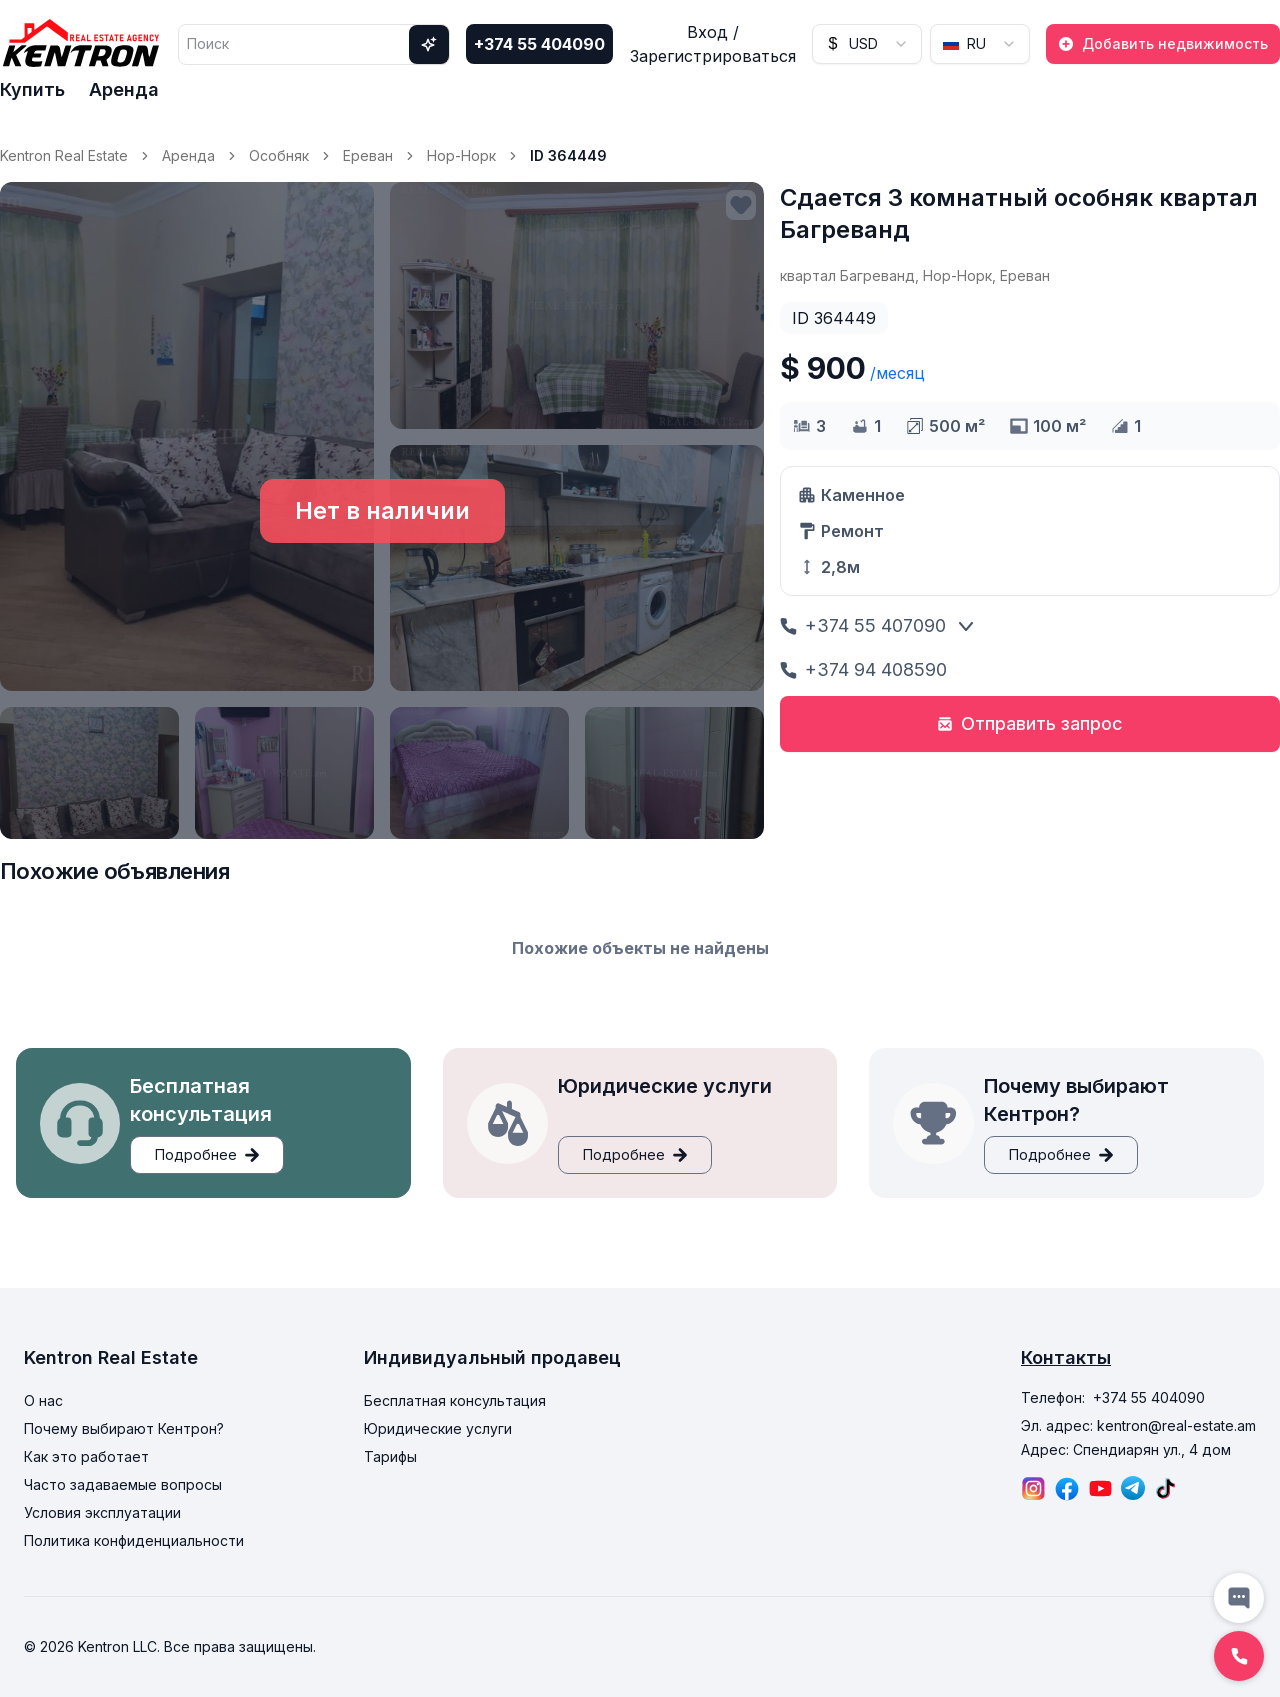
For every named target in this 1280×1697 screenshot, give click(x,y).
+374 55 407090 (863, 625)
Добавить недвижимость (1163, 43)
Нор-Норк (461, 155)
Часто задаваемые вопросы (123, 1484)
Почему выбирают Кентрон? (124, 1428)
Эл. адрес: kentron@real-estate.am (1138, 1425)
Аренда (124, 89)
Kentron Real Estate (64, 155)
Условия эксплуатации (102, 1512)
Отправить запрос (1030, 723)
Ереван (368, 155)
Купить (32, 89)
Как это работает (86, 1456)
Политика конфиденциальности (134, 1540)
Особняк (279, 155)
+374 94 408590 (863, 669)
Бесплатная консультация (455, 1400)
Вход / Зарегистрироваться (713, 44)
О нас (43, 1400)
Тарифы (390, 1456)
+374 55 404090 (539, 44)
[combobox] (867, 44)
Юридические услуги (438, 1428)
